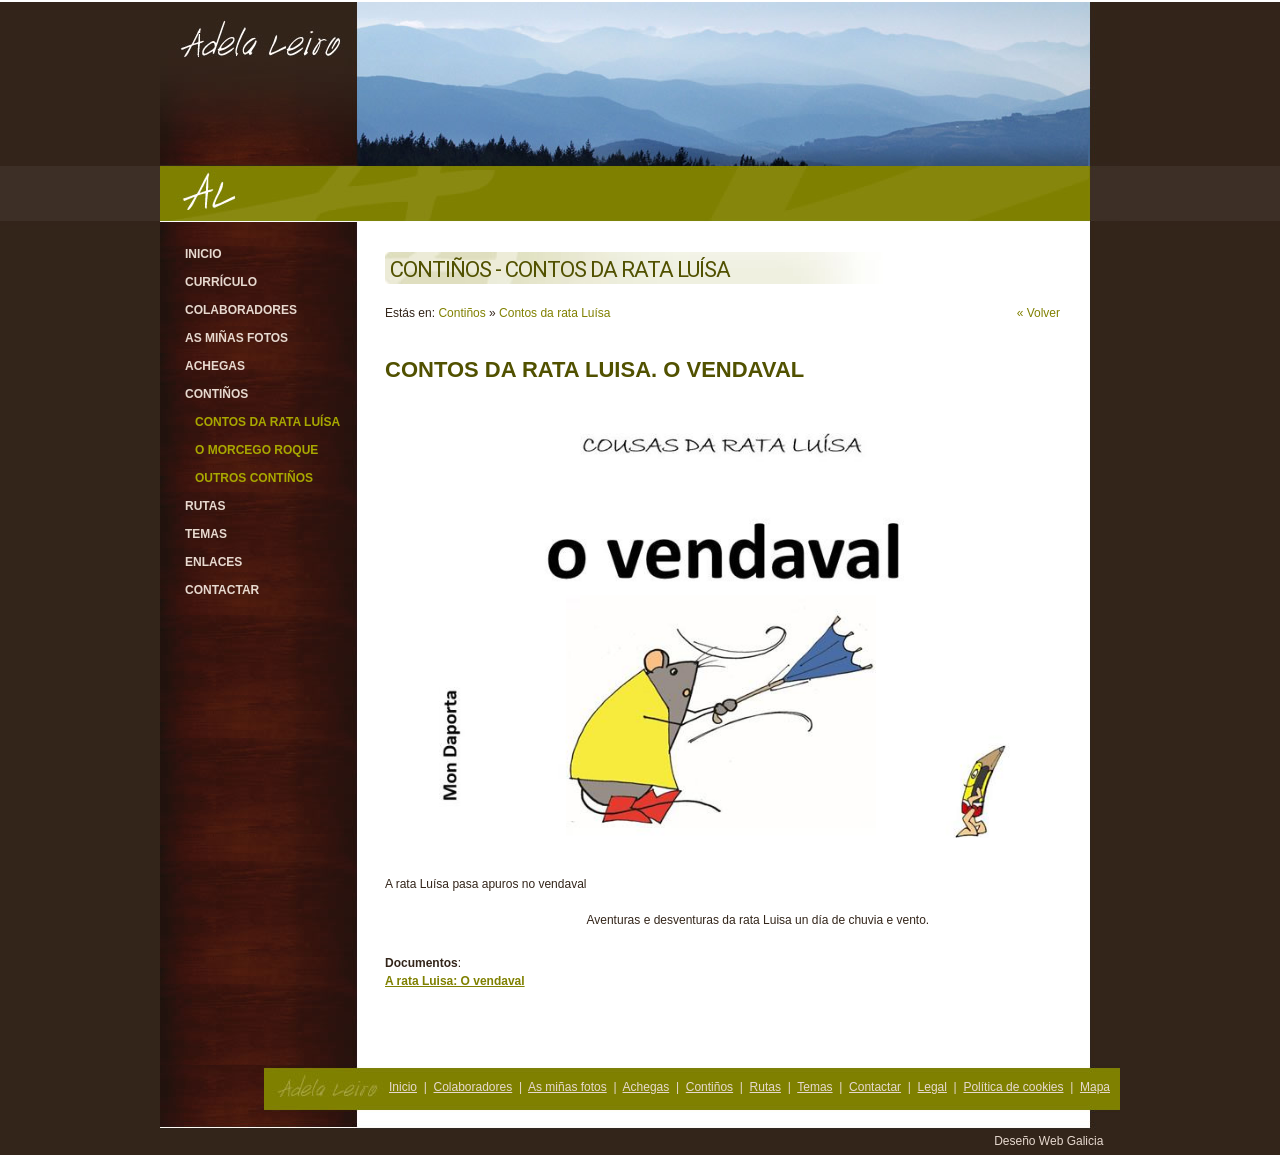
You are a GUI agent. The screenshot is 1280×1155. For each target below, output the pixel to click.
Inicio (203, 254)
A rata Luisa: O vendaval (455, 981)
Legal (932, 1087)
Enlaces (213, 562)
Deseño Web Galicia (1050, 1141)
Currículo (221, 282)
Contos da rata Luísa (267, 422)
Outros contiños (254, 478)
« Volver (1038, 313)
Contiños (216, 394)
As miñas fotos (236, 338)
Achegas (215, 366)
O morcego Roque (256, 450)
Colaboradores (241, 310)
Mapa (1095, 1087)
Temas (206, 534)
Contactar (222, 590)
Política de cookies (1013, 1087)
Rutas (205, 506)
